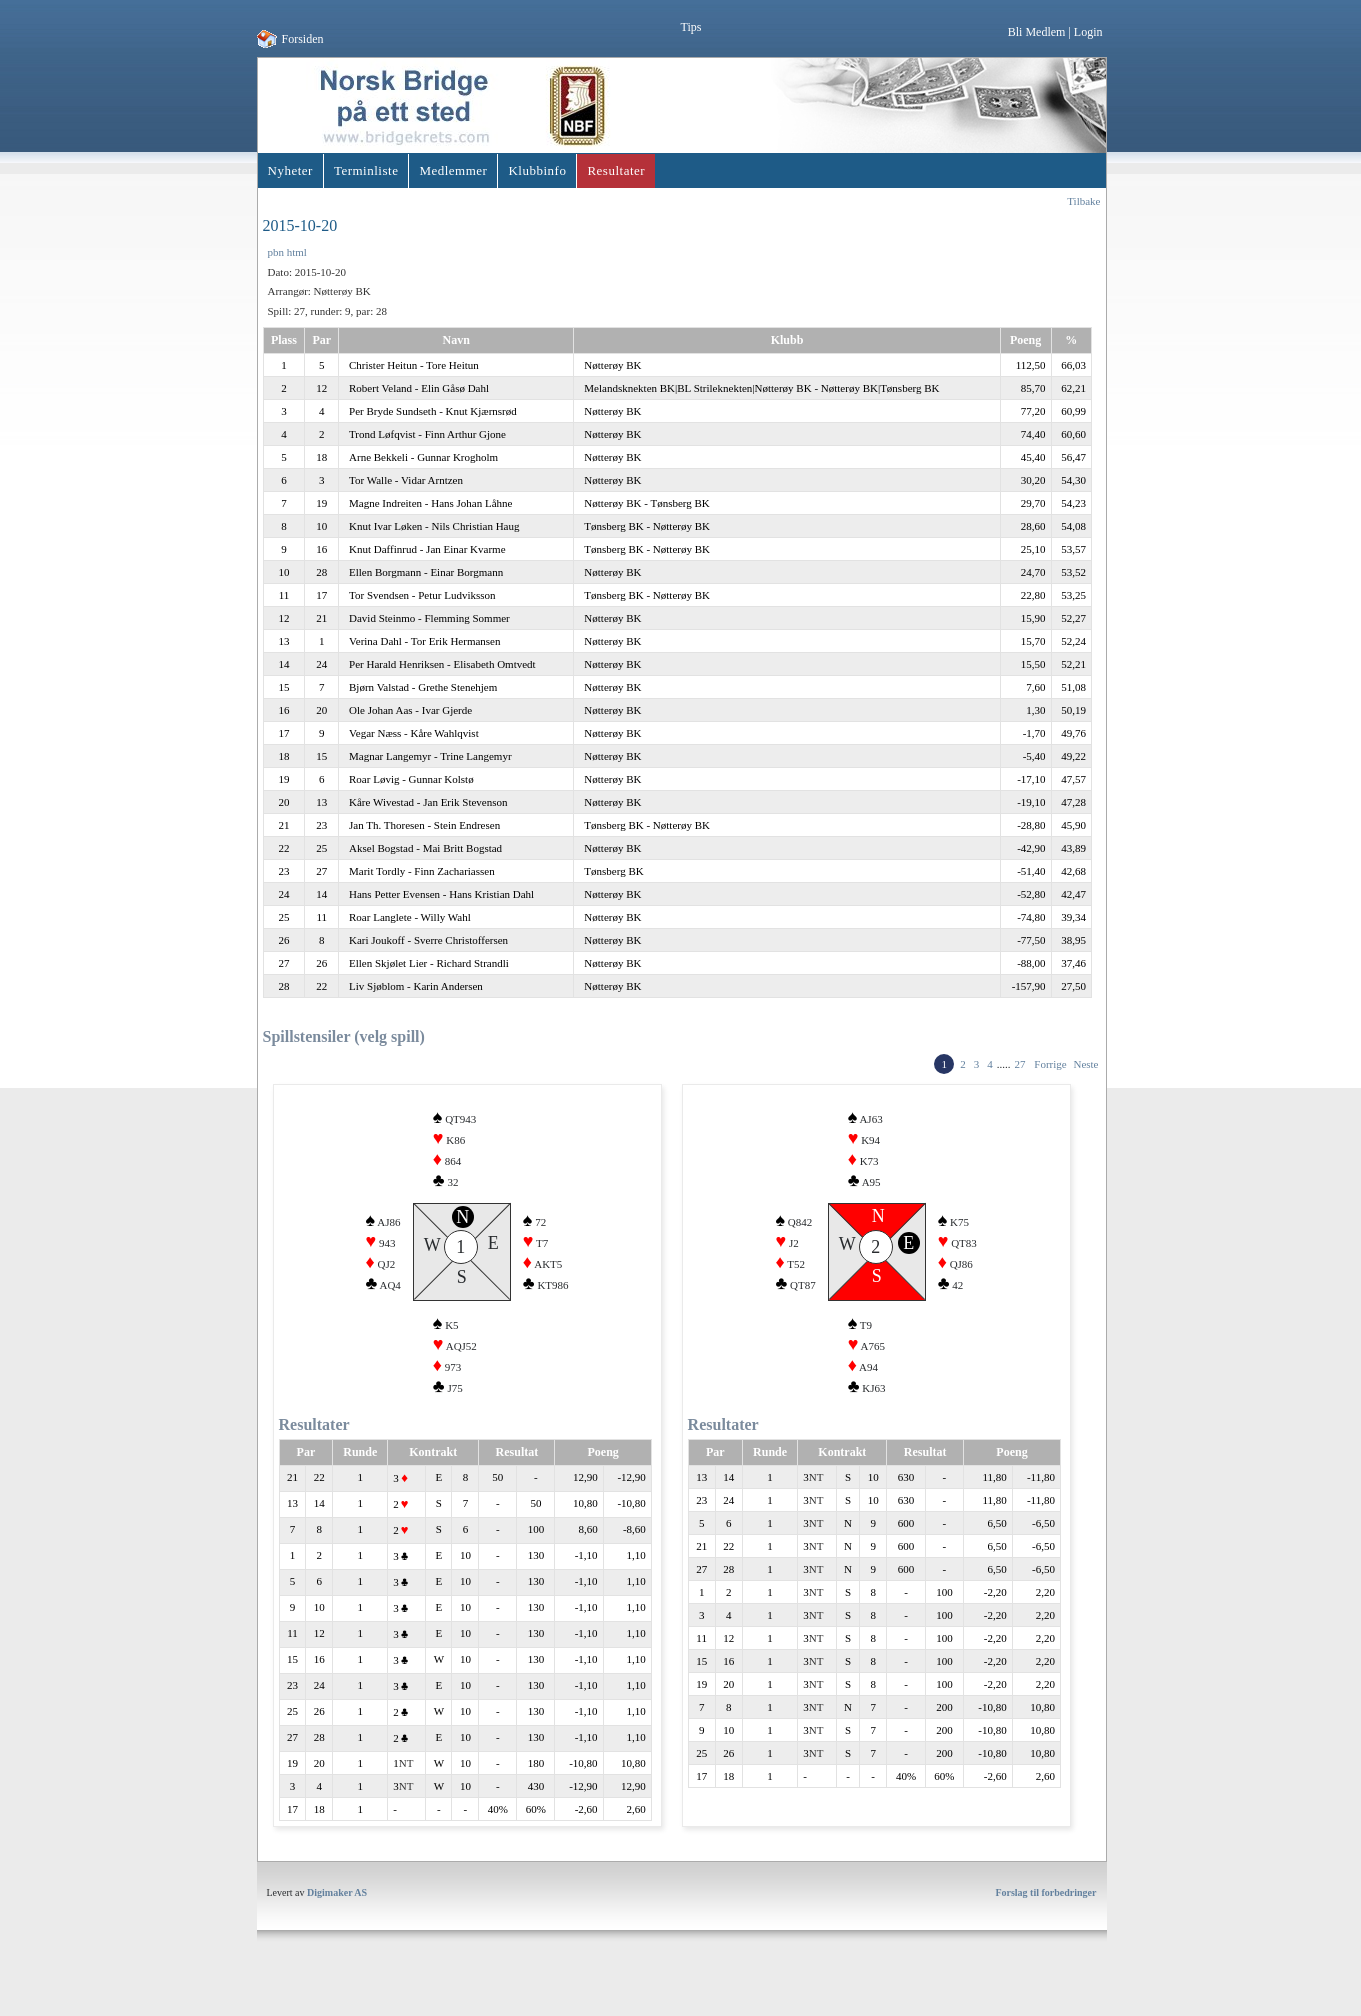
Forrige (1050, 1064)
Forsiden (303, 39)
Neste (1085, 1064)
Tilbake (1083, 201)
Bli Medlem (1037, 32)
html (297, 252)
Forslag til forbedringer (1045, 1925)
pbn (276, 252)
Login (1088, 32)
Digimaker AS (337, 1925)
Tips (691, 27)
